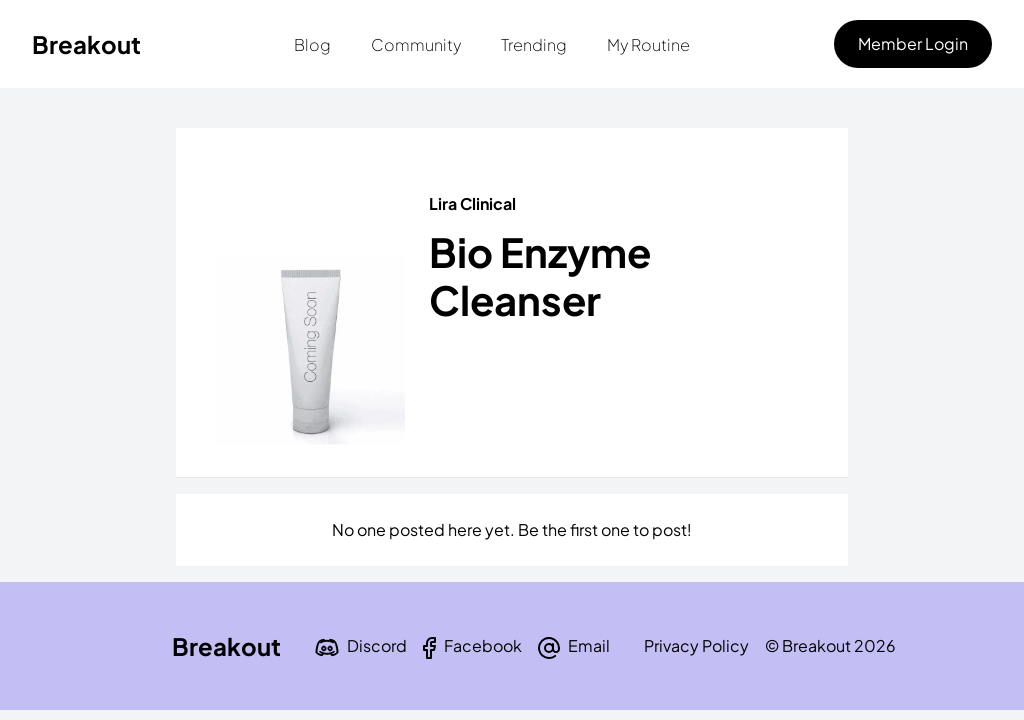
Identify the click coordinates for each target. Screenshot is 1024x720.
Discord (377, 645)
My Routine (648, 44)
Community (416, 44)
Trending (534, 44)
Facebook (483, 645)
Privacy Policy (696, 645)
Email (589, 645)
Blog (312, 44)
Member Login (913, 43)
